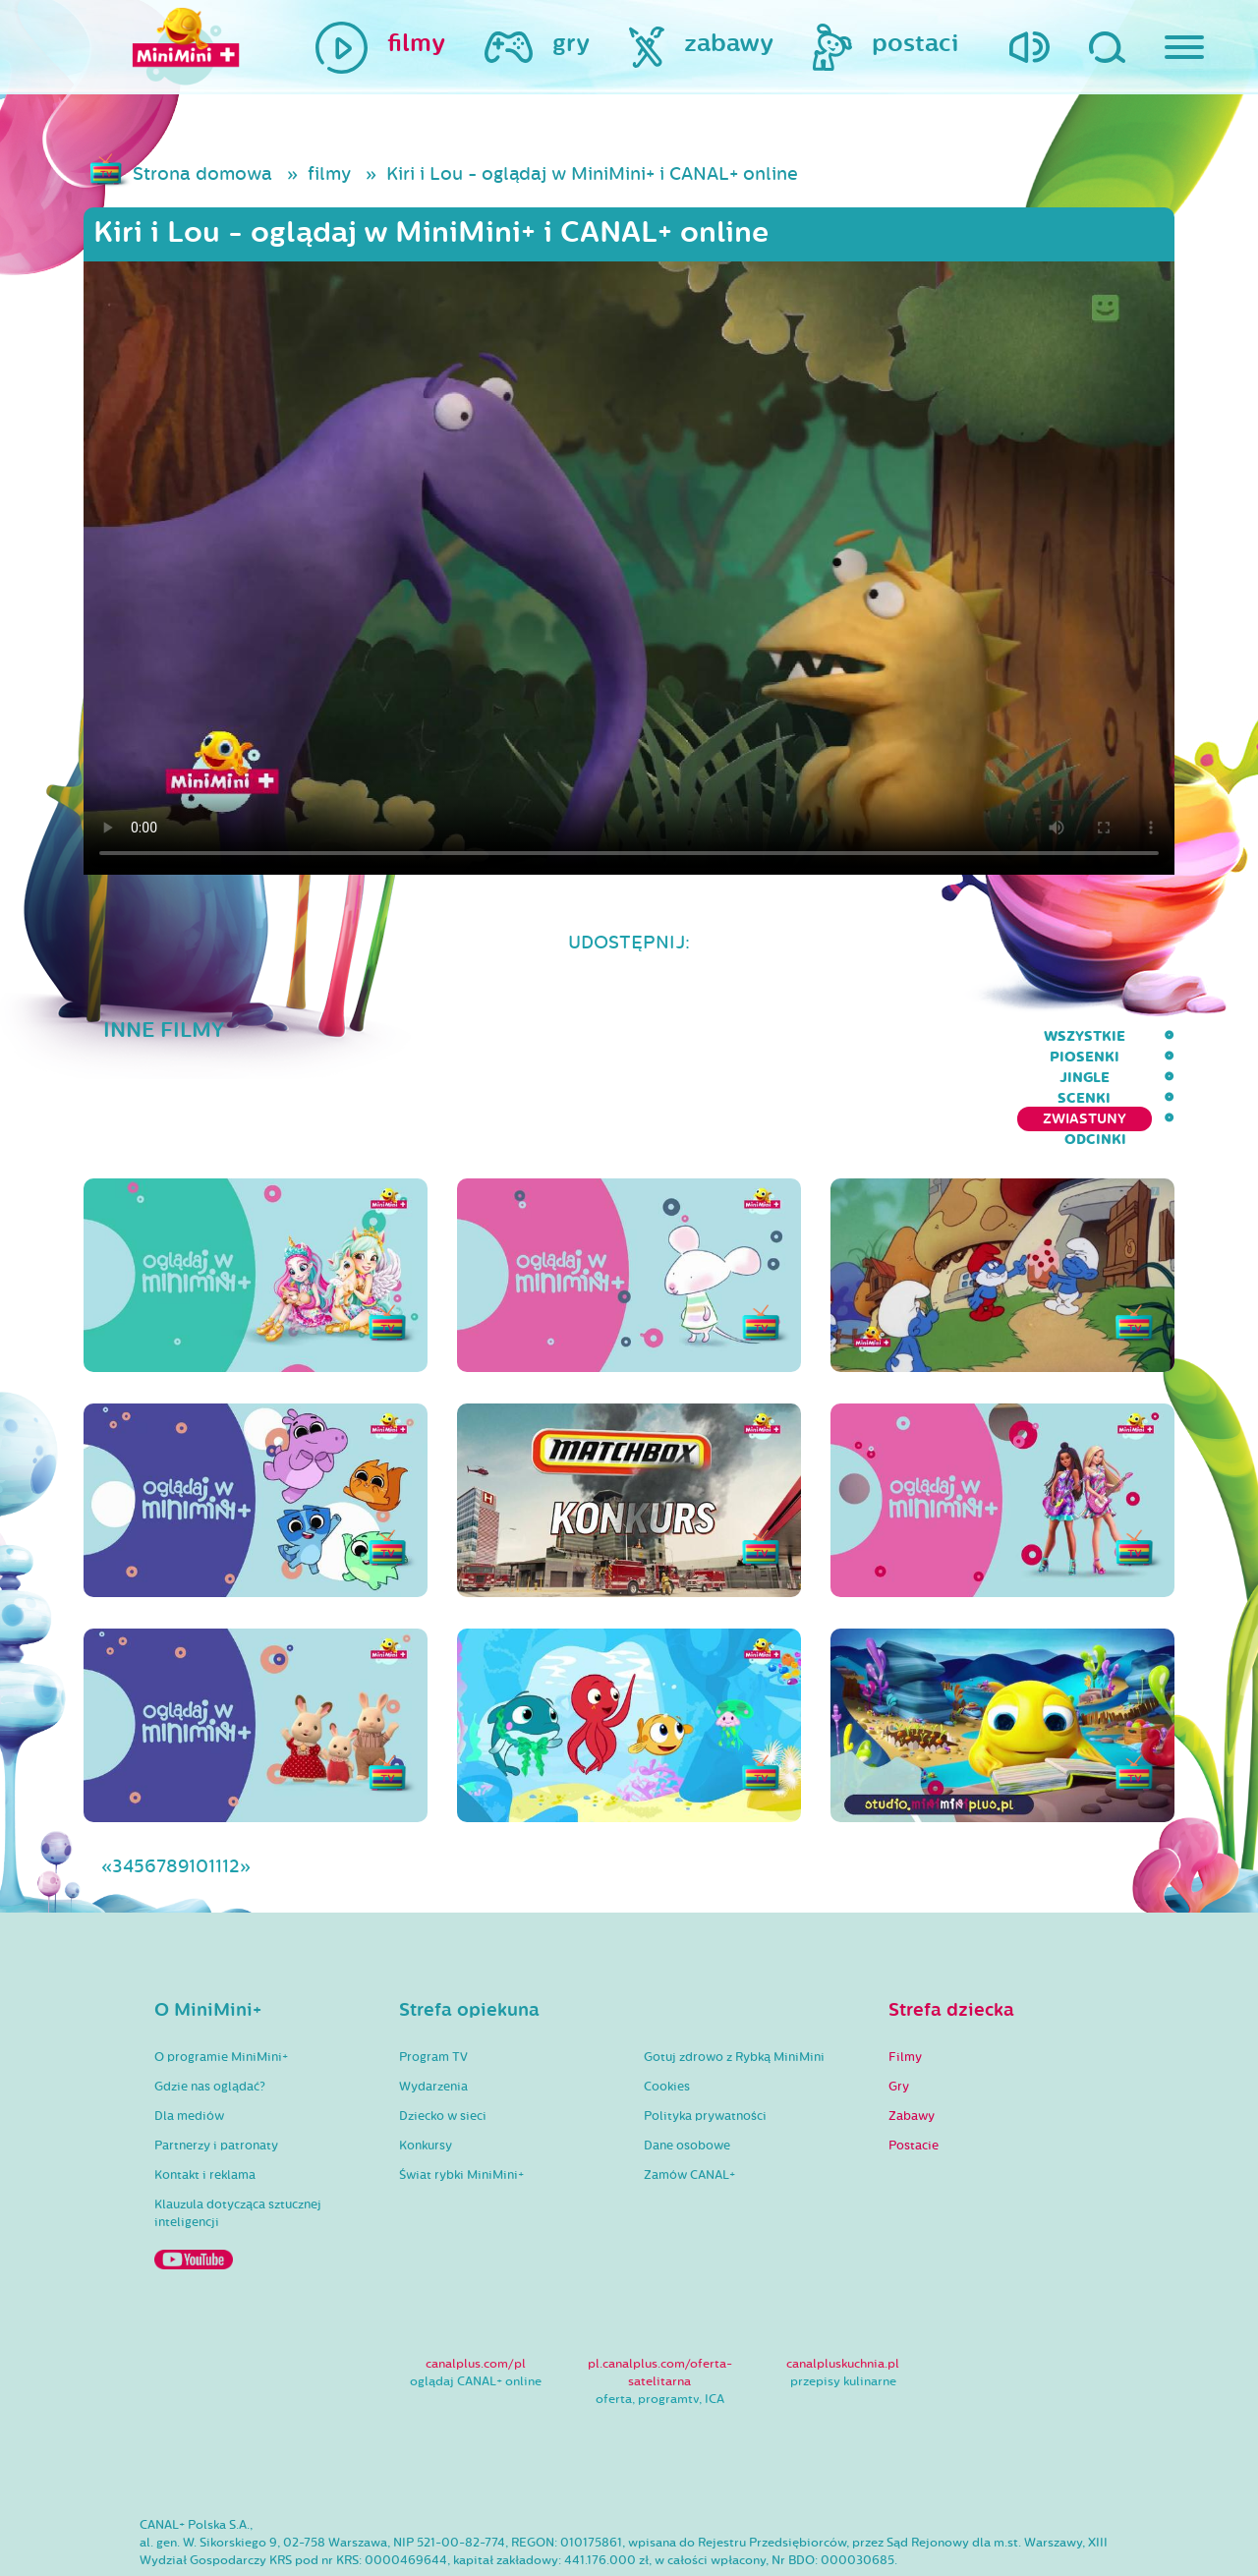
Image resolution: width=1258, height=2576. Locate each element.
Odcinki (1143, 1036)
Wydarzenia (433, 2009)
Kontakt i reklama (205, 2097)
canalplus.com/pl (476, 2286)
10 (198, 1789)
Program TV (433, 1979)
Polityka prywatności (705, 2038)
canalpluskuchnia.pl (842, 2286)
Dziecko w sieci (442, 2038)
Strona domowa (202, 174)
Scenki (884, 1036)
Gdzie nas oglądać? (209, 2009)
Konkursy (425, 2068)
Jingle (799, 1036)
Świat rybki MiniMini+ (461, 2097)
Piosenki (706, 1036)
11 (215, 1789)
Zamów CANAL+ (689, 2097)
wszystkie (597, 1036)
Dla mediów (189, 2038)
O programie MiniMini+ (221, 1979)
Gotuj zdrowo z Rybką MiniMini (734, 1979)
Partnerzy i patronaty (216, 2068)
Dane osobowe (687, 2068)
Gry (898, 2009)
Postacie (913, 2068)
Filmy (905, 1979)
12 (231, 1789)
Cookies (667, 2009)
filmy (329, 174)
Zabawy (911, 2038)
